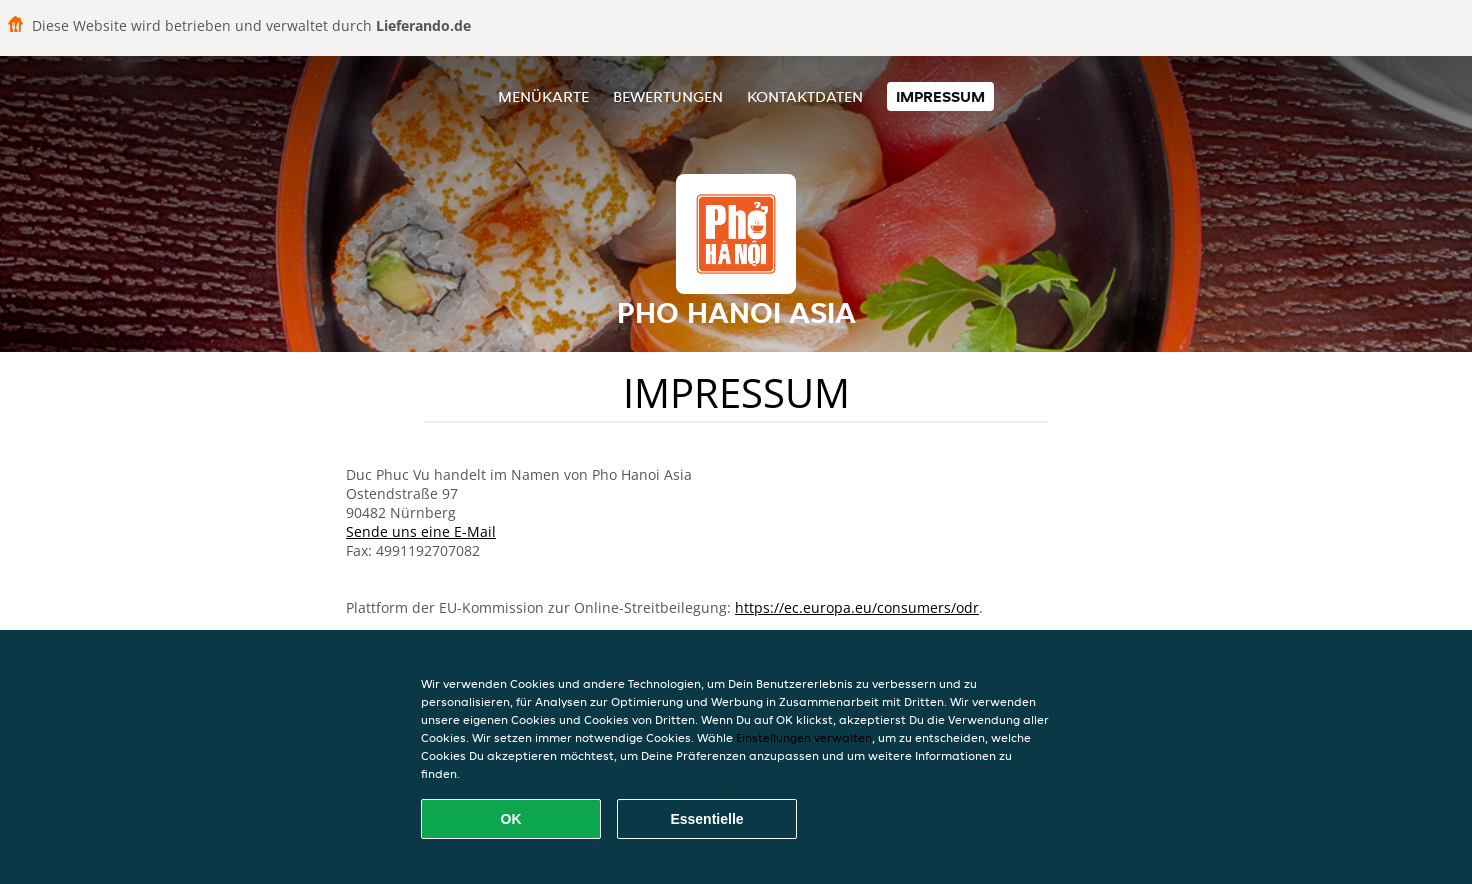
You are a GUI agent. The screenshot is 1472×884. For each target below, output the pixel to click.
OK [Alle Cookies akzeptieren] (511, 819)
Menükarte (543, 96)
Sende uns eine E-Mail (421, 531)
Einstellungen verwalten (804, 737)
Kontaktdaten (805, 96)
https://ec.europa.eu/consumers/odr (857, 607)
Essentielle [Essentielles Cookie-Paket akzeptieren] (706, 819)
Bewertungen (668, 96)
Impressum (940, 96)
